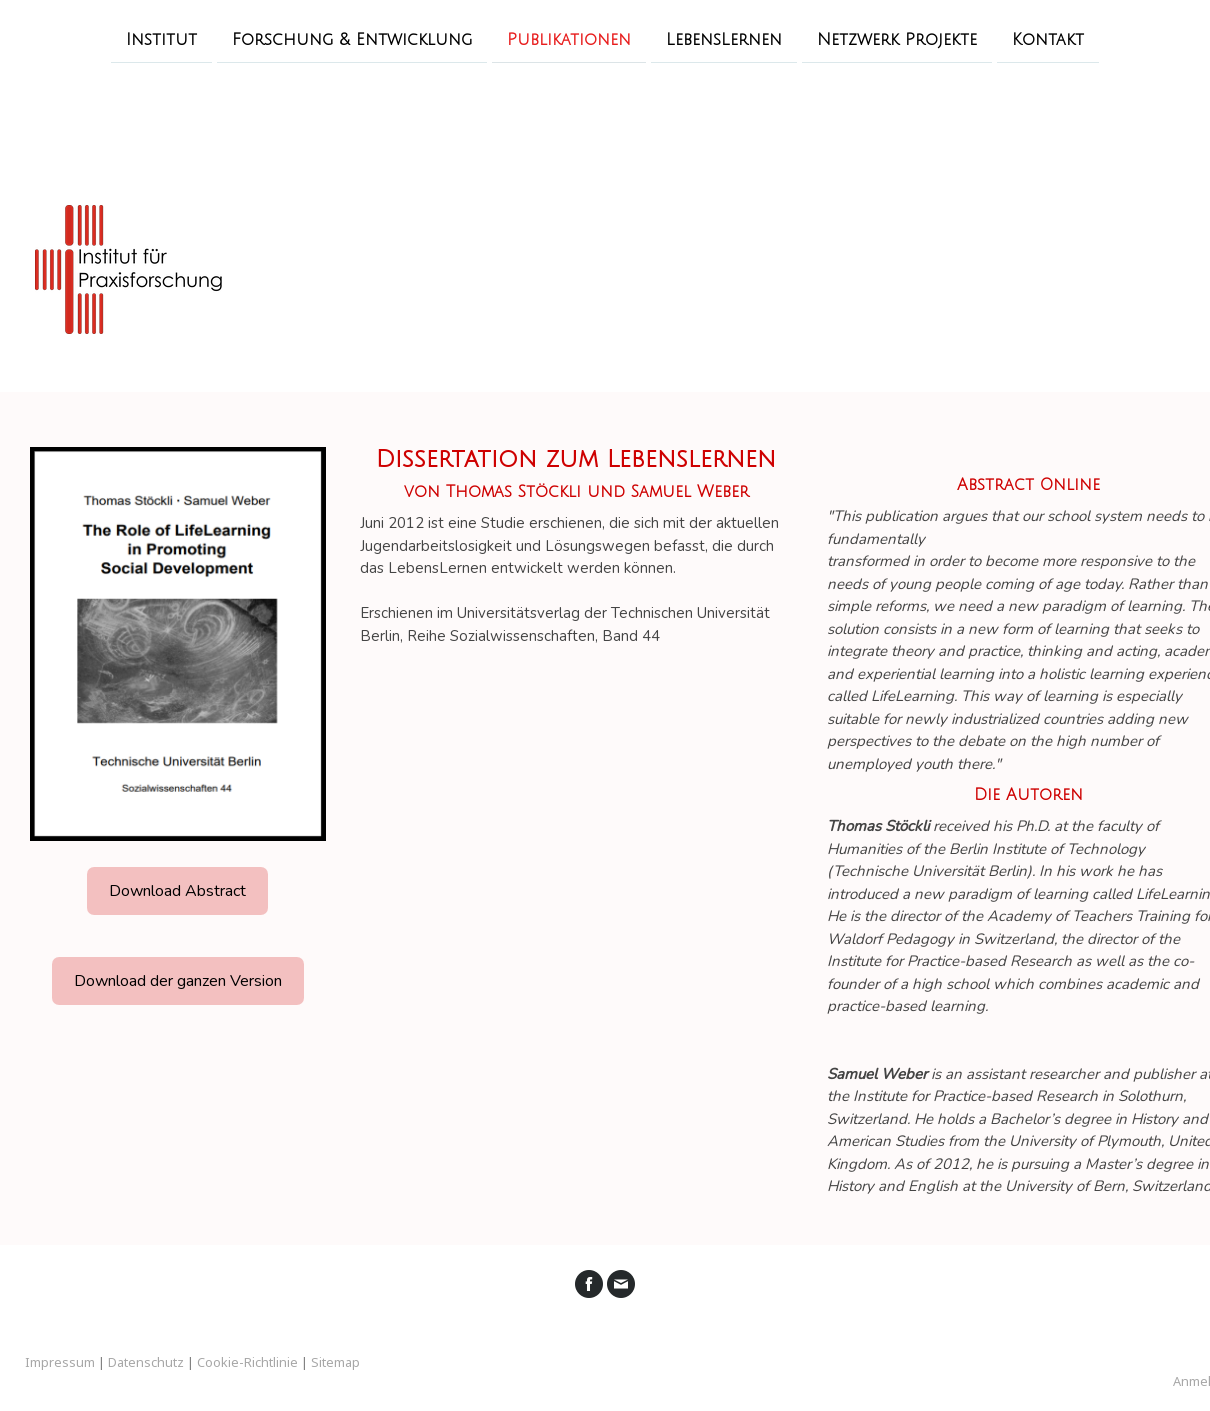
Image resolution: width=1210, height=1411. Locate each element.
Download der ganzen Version (178, 981)
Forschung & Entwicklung (352, 39)
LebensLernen (724, 39)
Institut (161, 39)
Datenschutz (146, 1362)
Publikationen (569, 39)
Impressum (60, 1362)
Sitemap (335, 1362)
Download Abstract (177, 891)
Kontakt (1048, 39)
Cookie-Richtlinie (247, 1362)
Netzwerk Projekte (897, 39)
